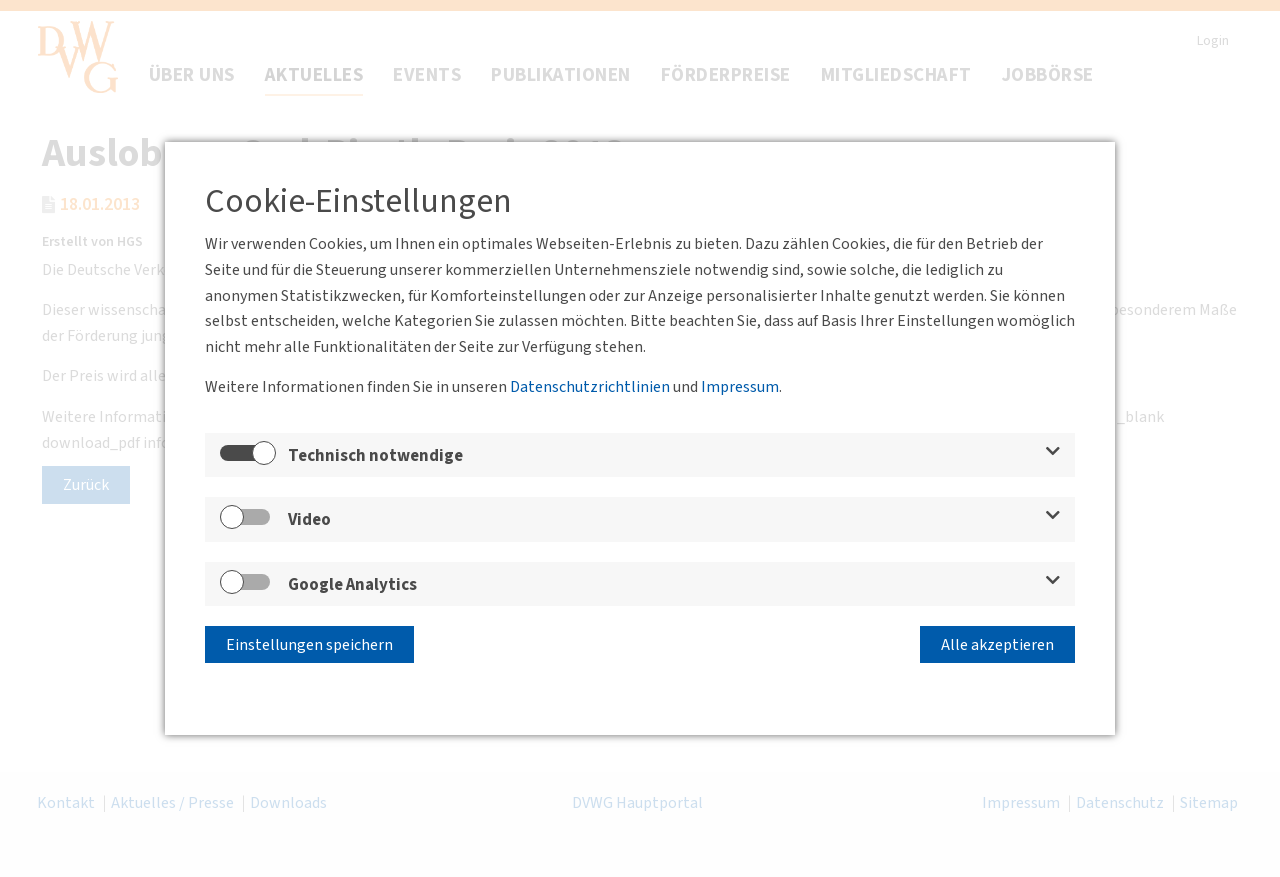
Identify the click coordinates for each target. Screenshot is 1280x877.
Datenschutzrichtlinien (590, 387)
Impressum (740, 387)
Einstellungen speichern (309, 645)
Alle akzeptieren (997, 645)
